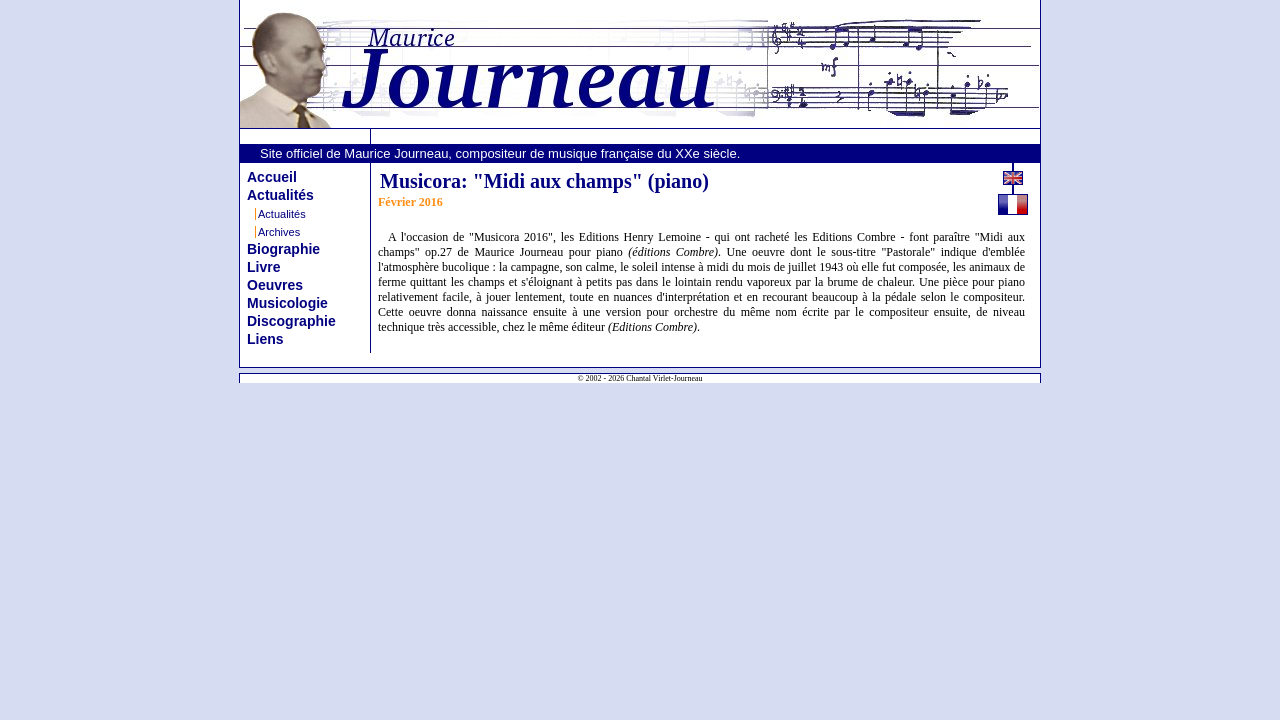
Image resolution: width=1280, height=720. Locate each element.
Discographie (291, 321)
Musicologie (287, 303)
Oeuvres (275, 285)
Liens (265, 339)
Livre (263, 267)
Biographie (283, 249)
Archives (279, 232)
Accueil (272, 177)
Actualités (280, 195)
